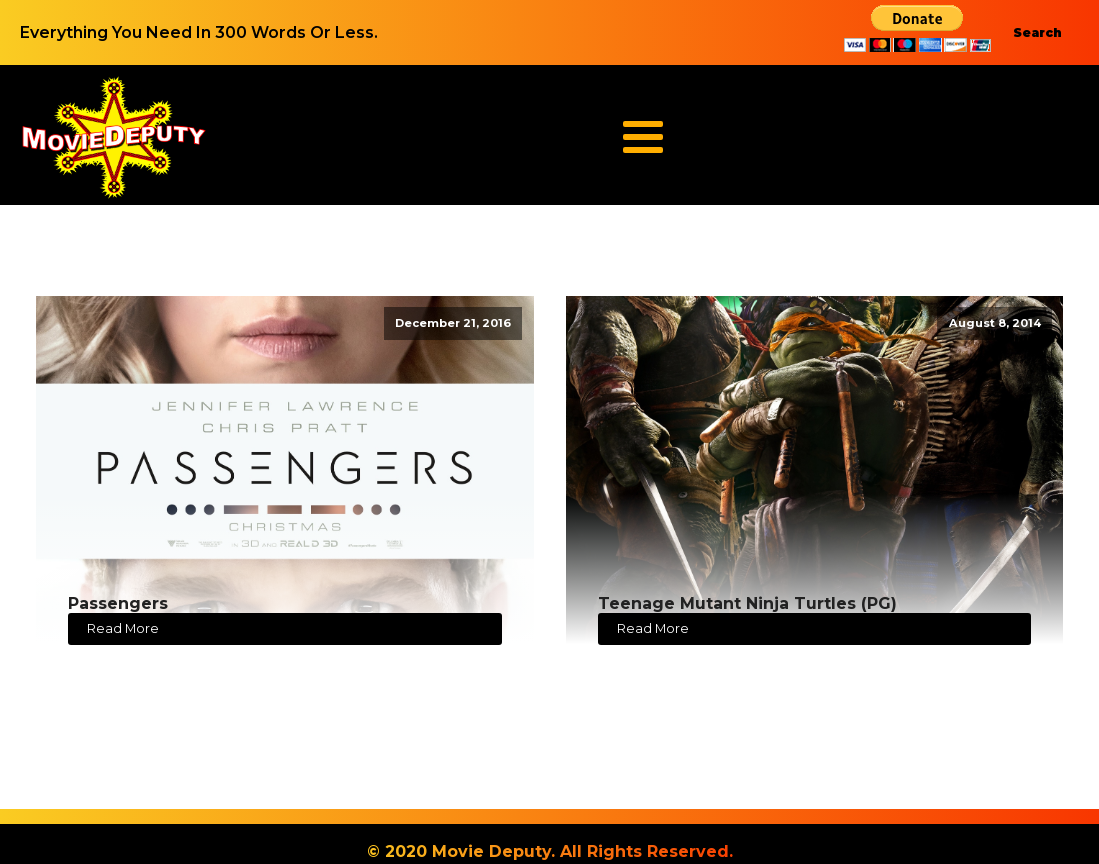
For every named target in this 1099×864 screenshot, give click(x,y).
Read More (123, 628)
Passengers (118, 603)
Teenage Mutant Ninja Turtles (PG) (747, 603)
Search (1037, 32)
